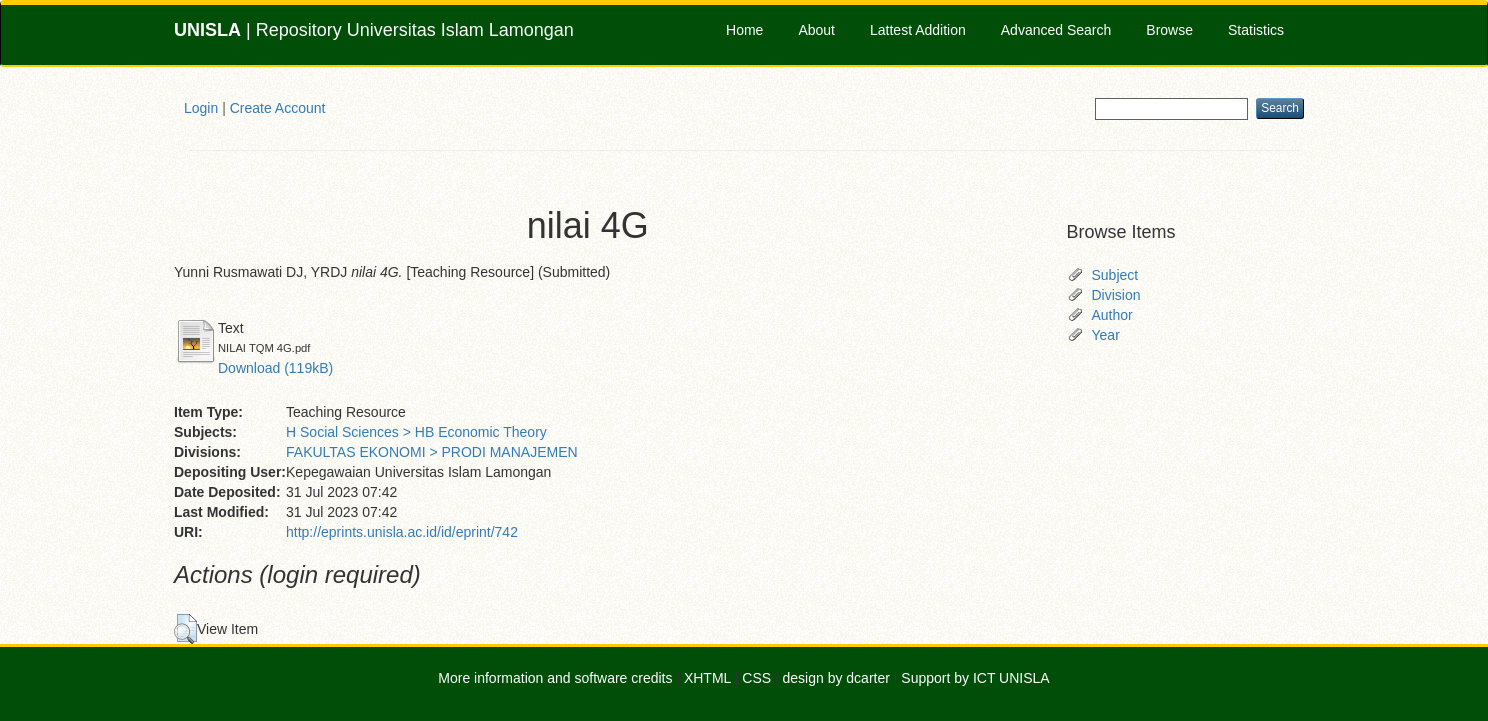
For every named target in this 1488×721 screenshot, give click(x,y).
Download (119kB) (275, 368)
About (816, 30)
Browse (1169, 30)
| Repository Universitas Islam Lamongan (374, 30)
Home (744, 30)
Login (201, 108)
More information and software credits (555, 678)
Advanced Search (1056, 30)
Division (1116, 295)
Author (1112, 315)
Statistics (1256, 30)
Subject (1115, 275)
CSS (756, 678)
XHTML (707, 678)
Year (1106, 335)
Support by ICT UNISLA (975, 678)
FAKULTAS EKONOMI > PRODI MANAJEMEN (432, 452)
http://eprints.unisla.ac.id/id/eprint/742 (402, 532)
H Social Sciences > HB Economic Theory (416, 432)
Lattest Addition (918, 30)
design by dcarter (836, 678)
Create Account (278, 108)
